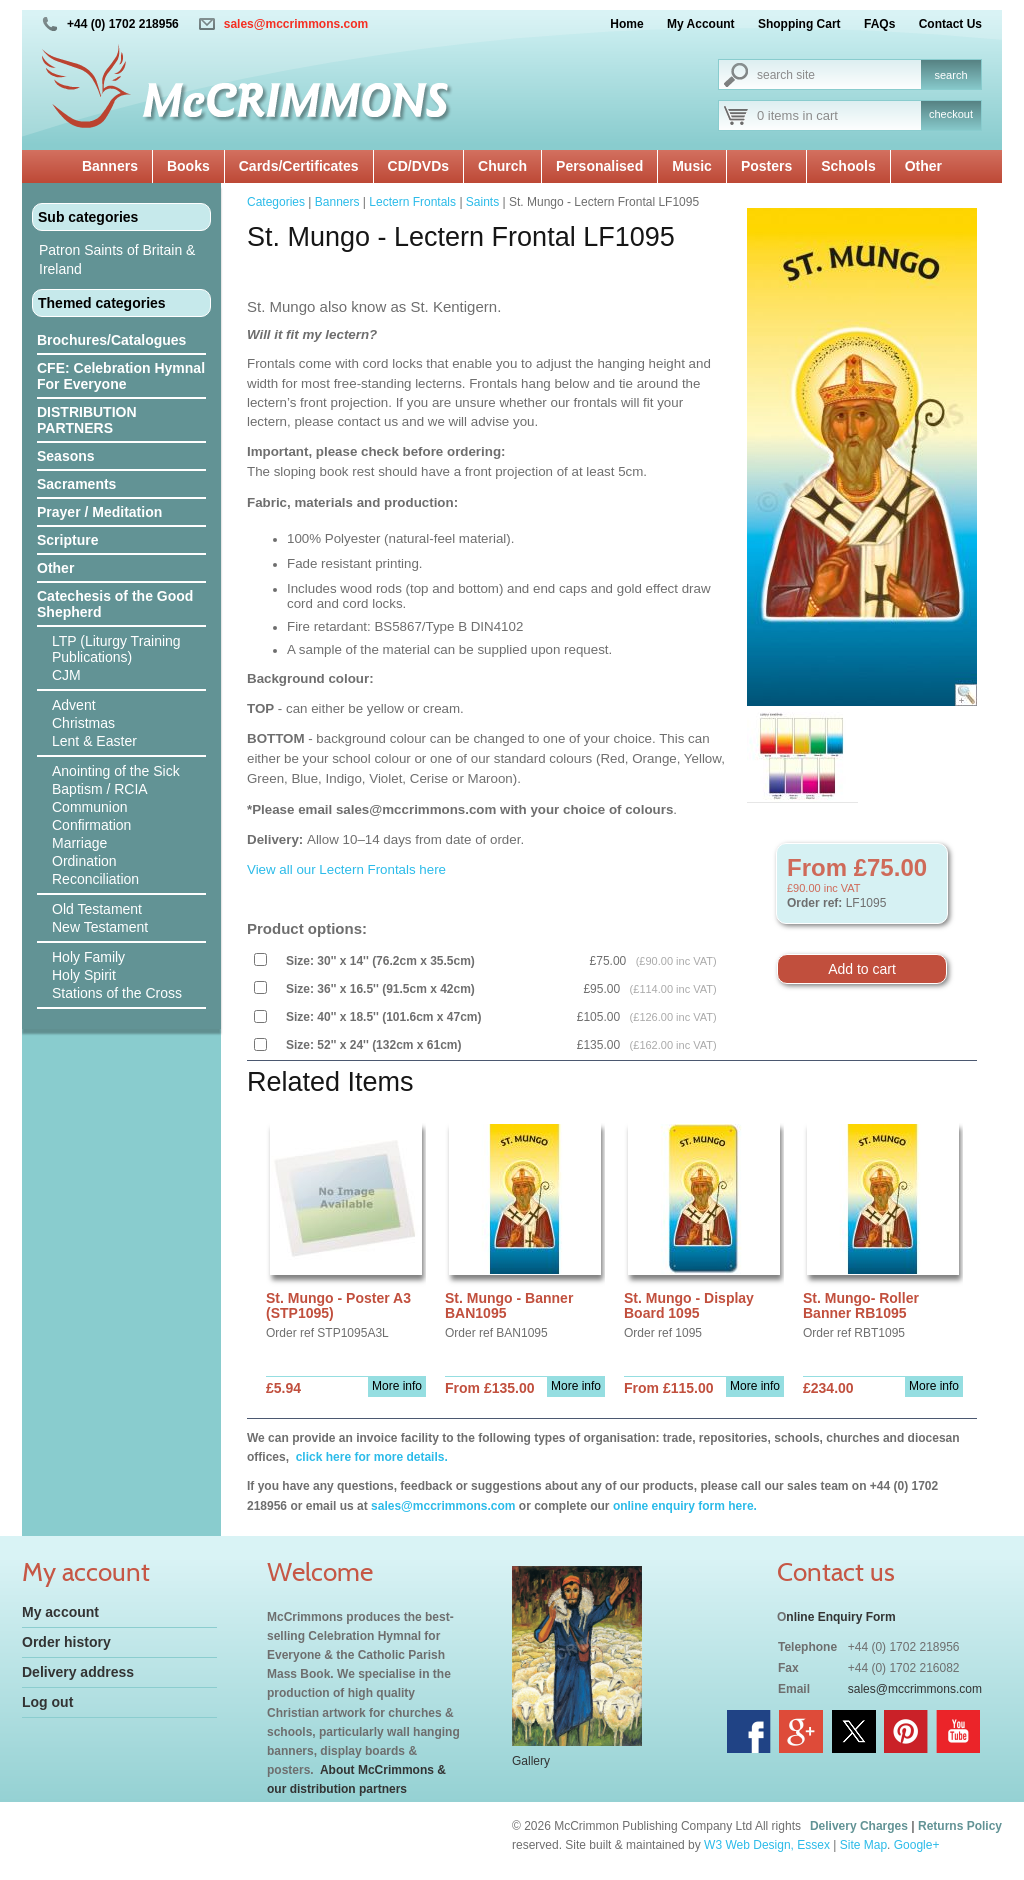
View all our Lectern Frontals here (346, 869)
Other (923, 166)
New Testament (100, 927)
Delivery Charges (859, 1826)
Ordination (84, 861)
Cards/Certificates (299, 166)
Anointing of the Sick (116, 771)
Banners (110, 166)
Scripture (67, 540)
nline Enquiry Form (840, 1617)
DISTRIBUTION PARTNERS (87, 420)
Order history (66, 1642)
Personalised (599, 166)
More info (397, 1386)
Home (626, 24)
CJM (66, 675)
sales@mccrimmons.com (296, 24)
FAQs (879, 24)
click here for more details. (369, 1457)
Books (188, 166)
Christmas (83, 723)
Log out (47, 1702)
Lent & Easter (94, 741)
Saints (482, 202)
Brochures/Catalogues (111, 340)
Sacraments (76, 484)
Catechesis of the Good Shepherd (115, 604)
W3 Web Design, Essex (767, 1845)
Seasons (66, 456)
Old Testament (97, 909)
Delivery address (78, 1672)
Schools (848, 166)
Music (692, 166)
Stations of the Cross (117, 993)
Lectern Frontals (412, 202)
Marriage (79, 843)
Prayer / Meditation (99, 512)
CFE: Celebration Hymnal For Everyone (121, 376)
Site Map (863, 1845)
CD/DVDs (418, 166)
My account (60, 1612)
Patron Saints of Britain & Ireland (117, 259)
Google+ (917, 1845)
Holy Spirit (84, 975)
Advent (74, 705)
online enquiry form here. (685, 1506)
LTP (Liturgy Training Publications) (116, 649)
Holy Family (88, 957)
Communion (89, 807)
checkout (951, 114)
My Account (701, 24)
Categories (276, 202)
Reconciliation (95, 879)
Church (502, 166)
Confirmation (91, 825)
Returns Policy (960, 1826)
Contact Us (950, 24)
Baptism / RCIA (100, 789)
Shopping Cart (799, 24)
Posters (766, 166)
